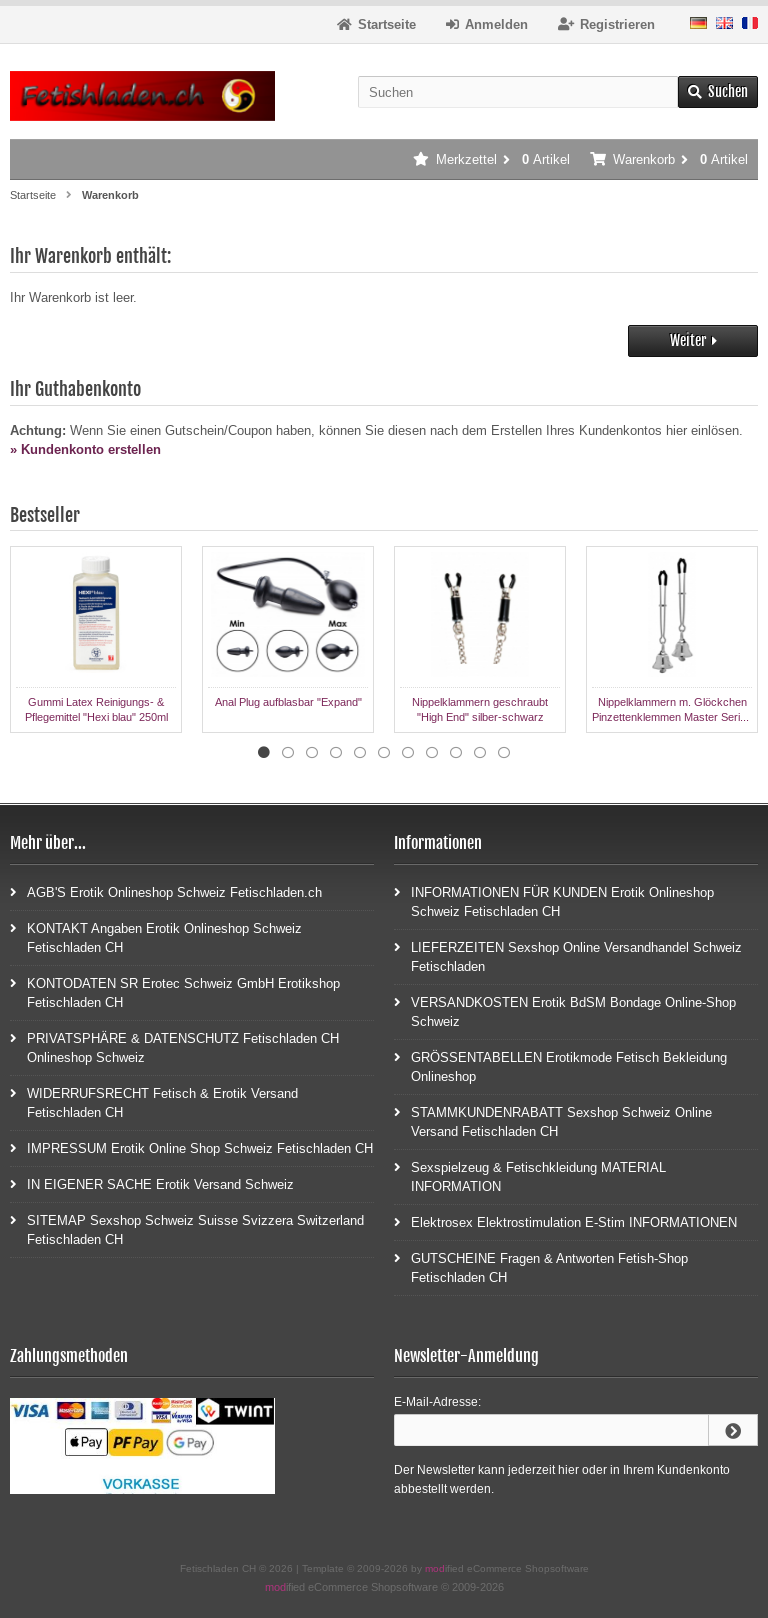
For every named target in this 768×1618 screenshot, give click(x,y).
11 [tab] (504, 753)
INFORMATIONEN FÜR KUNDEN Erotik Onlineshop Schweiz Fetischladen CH (554, 901)
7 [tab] (408, 753)
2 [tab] (288, 753)
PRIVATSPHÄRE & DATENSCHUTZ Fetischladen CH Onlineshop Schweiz (174, 1047)
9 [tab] (456, 753)
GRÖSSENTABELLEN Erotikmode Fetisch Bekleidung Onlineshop (560, 1066)
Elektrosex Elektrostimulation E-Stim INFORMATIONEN (565, 1221)
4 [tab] (336, 753)
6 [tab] (384, 753)
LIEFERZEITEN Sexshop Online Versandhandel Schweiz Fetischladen (568, 956)
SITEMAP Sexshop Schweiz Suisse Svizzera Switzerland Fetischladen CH (187, 1229)
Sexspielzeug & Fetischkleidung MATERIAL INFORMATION (530, 1176)
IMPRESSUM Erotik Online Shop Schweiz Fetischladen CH (191, 1147)
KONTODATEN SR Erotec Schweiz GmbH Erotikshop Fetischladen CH (175, 992)
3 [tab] (312, 753)
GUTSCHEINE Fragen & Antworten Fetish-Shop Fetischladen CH (541, 1267)
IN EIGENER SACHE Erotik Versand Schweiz (152, 1183)
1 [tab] (264, 753)
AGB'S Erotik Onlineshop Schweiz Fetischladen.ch (166, 891)
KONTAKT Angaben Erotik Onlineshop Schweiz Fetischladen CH (156, 937)
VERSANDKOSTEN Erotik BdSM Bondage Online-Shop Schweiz (565, 1011)
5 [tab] (360, 753)
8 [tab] (432, 753)
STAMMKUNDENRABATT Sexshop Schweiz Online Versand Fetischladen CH (553, 1121)
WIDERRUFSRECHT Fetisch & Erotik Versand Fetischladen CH (154, 1102)
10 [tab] (480, 753)
